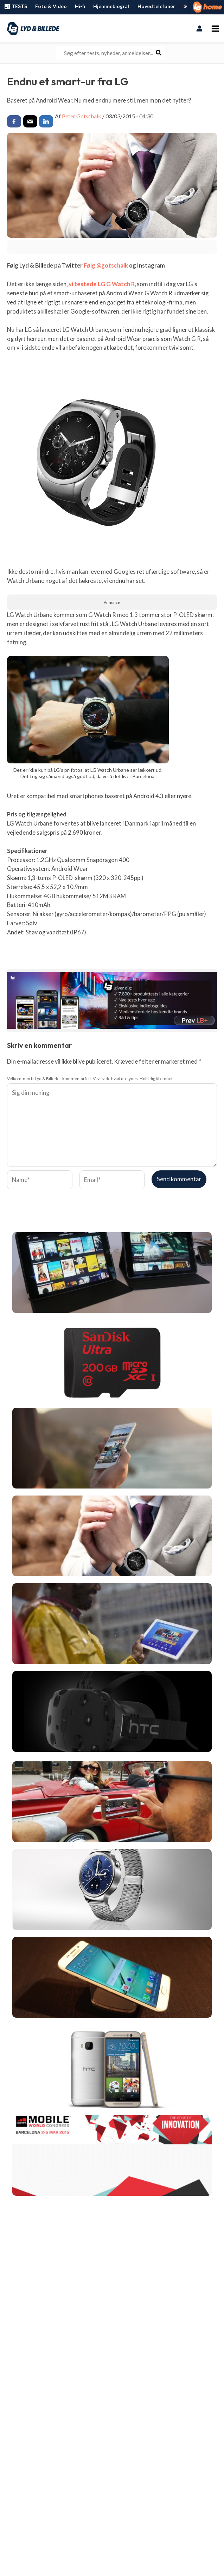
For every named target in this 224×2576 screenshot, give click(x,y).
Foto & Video (51, 6)
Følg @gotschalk (105, 265)
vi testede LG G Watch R (100, 283)
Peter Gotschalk (81, 115)
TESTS (15, 6)
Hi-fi (80, 6)
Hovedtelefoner (156, 6)
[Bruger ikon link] (200, 28)
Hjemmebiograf (111, 6)
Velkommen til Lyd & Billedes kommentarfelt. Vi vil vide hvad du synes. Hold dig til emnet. (90, 1077)
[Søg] (159, 52)
